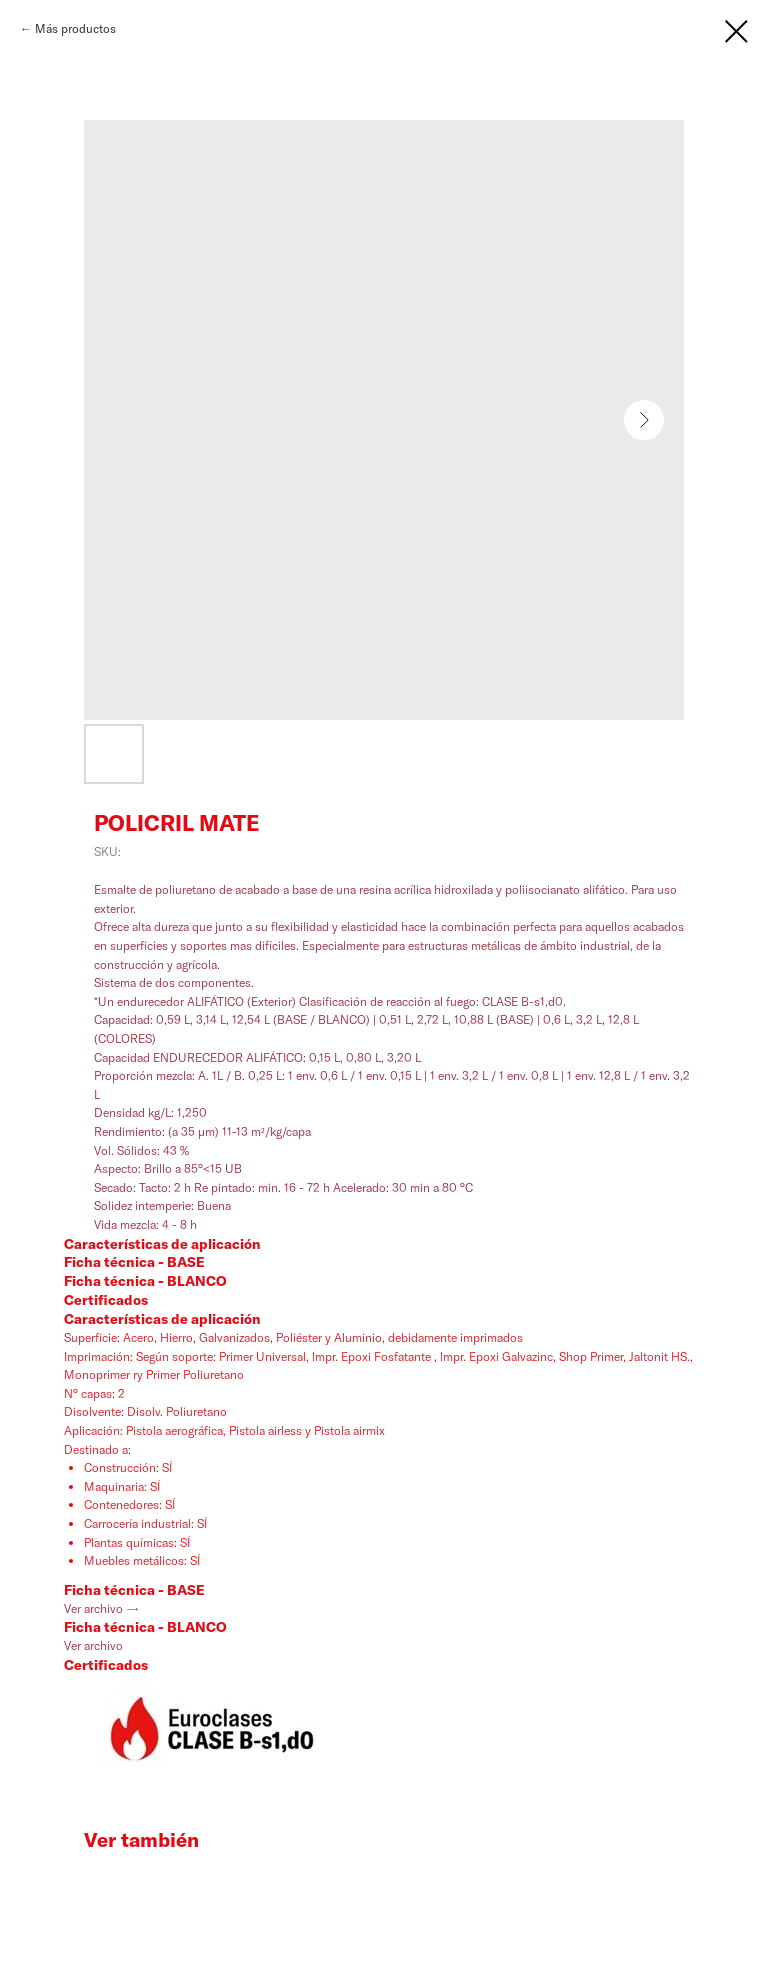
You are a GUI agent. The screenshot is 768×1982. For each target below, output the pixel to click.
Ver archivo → (101, 1608)
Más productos (75, 28)
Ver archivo (93, 1645)
